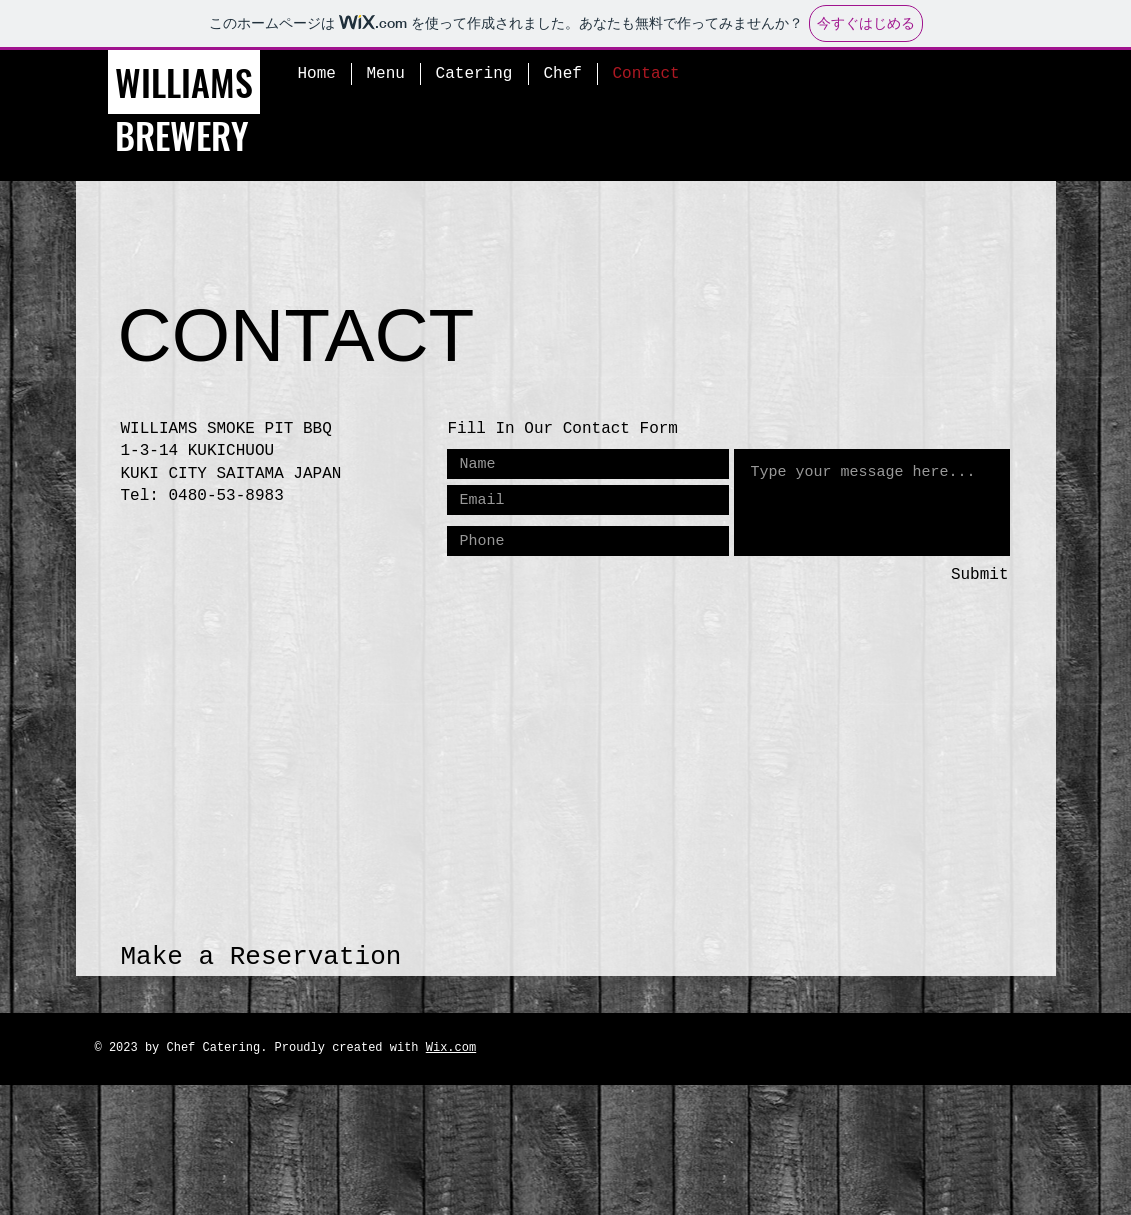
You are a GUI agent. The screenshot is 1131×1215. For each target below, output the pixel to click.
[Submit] (938, 575)
